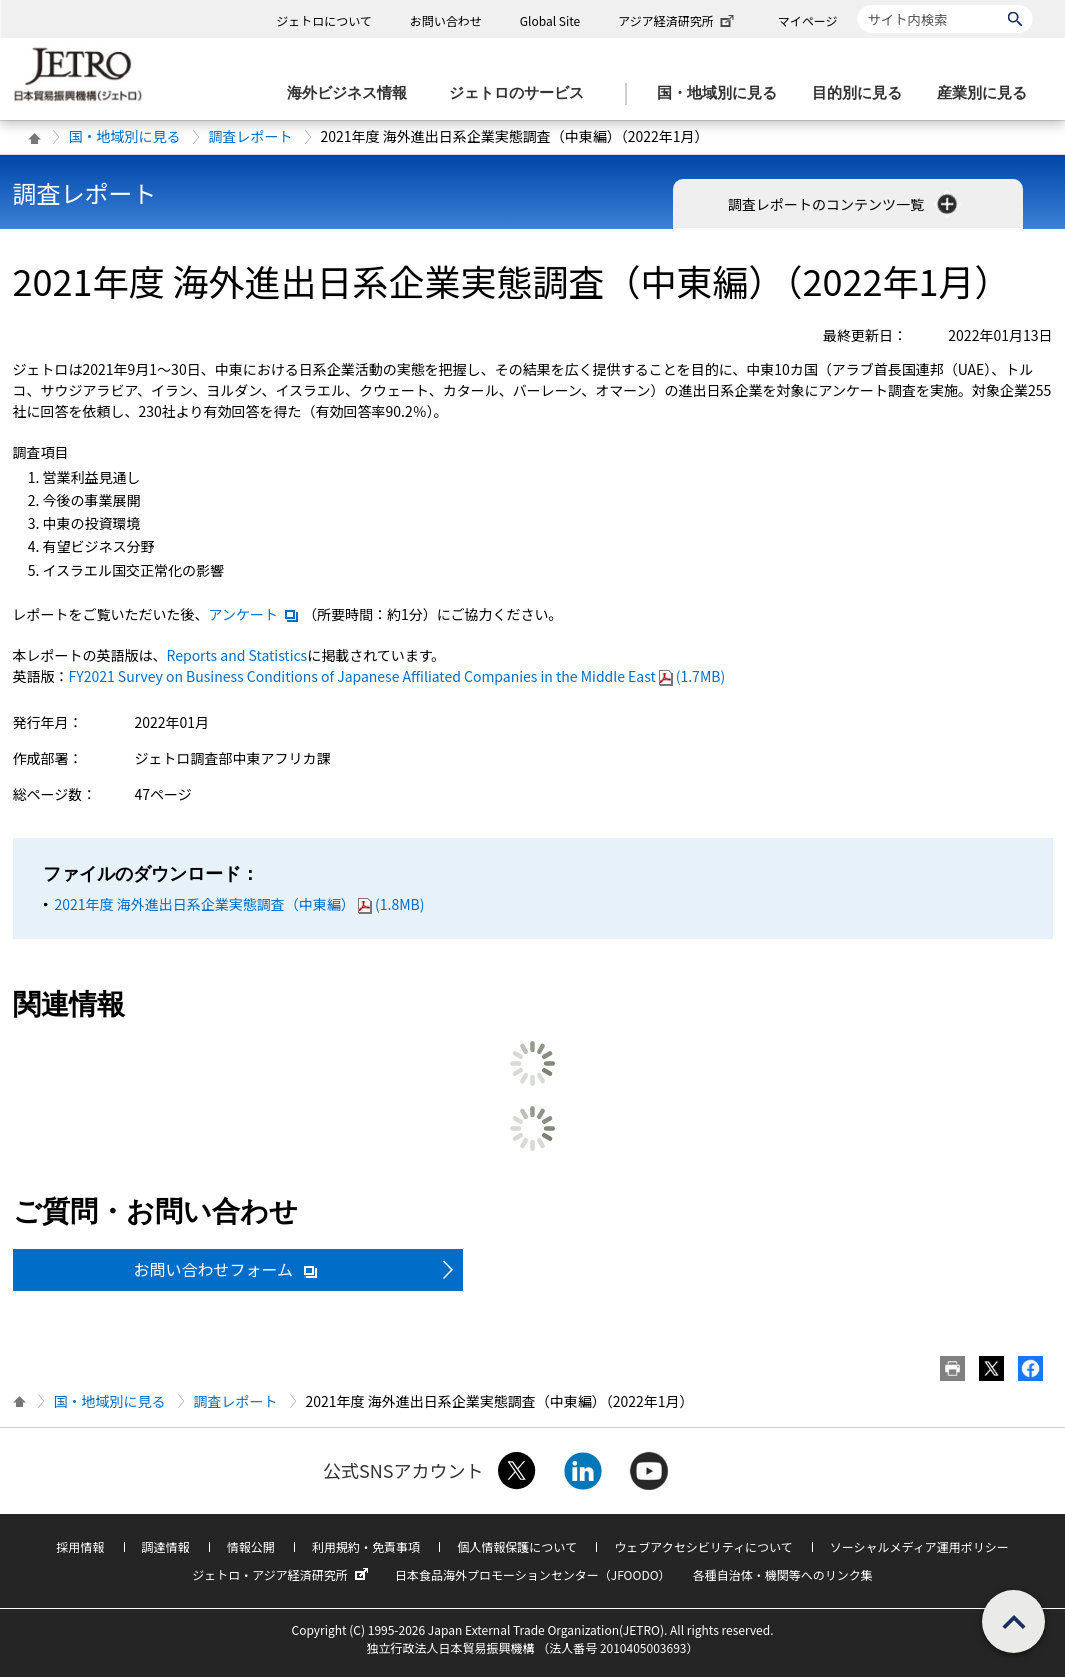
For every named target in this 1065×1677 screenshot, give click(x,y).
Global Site (550, 20)
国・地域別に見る (125, 136)
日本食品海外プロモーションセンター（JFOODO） (533, 1574)
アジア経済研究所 (678, 20)
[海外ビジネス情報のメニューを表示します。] (353, 93)
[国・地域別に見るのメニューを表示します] (723, 93)
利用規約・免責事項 (366, 1546)
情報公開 (251, 1546)
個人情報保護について (517, 1546)
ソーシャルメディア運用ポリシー (919, 1546)
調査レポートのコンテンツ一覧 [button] (844, 204)
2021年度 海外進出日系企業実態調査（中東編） (240, 904)
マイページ (808, 20)
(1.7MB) (397, 676)
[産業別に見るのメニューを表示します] (988, 93)
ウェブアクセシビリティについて (703, 1546)
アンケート (254, 614)
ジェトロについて (324, 20)
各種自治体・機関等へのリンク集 (783, 1574)
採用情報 (80, 1546)
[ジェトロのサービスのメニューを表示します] (522, 93)
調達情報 (166, 1546)
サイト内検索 (857, 4)
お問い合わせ (446, 20)
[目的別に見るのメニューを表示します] (863, 93)
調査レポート (251, 136)
